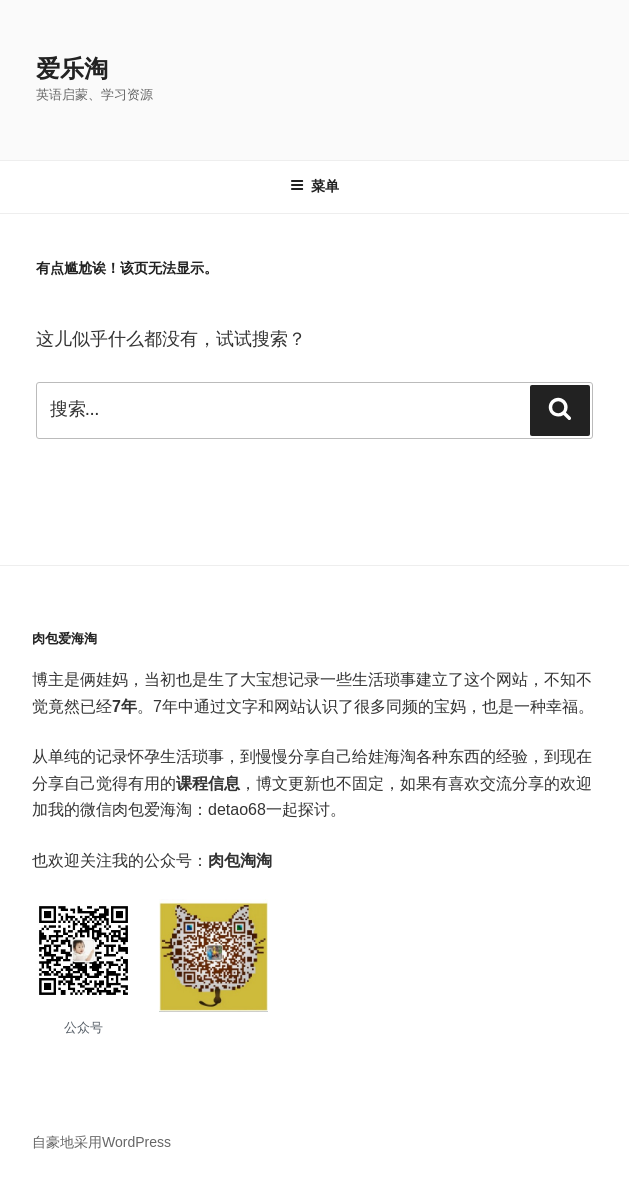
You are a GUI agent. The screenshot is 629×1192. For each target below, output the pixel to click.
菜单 (314, 186)
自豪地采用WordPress (101, 1142)
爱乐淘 (72, 68)
